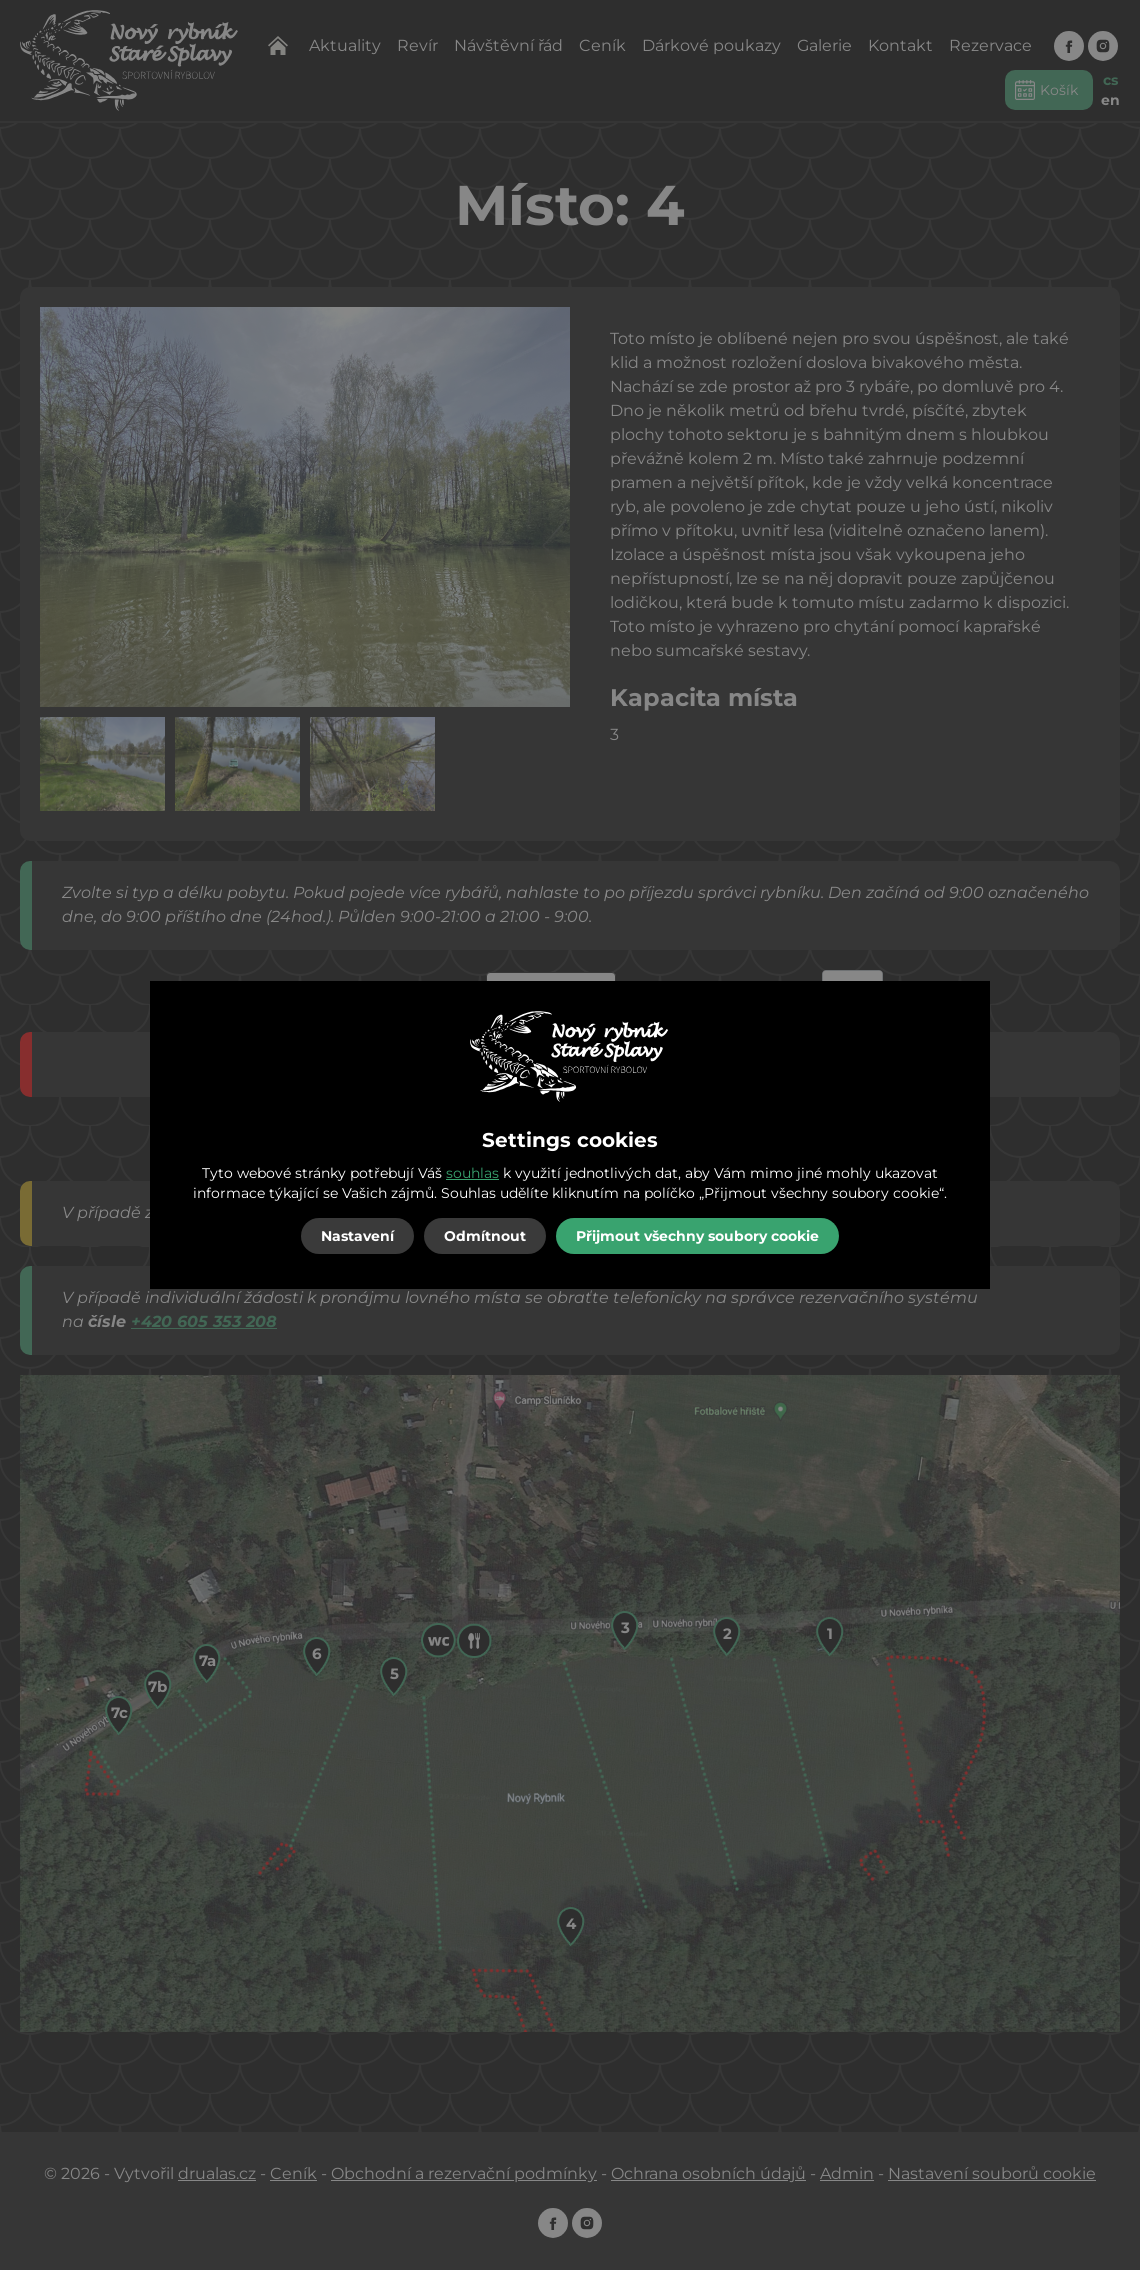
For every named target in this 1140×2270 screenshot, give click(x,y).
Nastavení (357, 1236)
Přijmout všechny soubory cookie (697, 1236)
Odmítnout (485, 1236)
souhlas (472, 1173)
